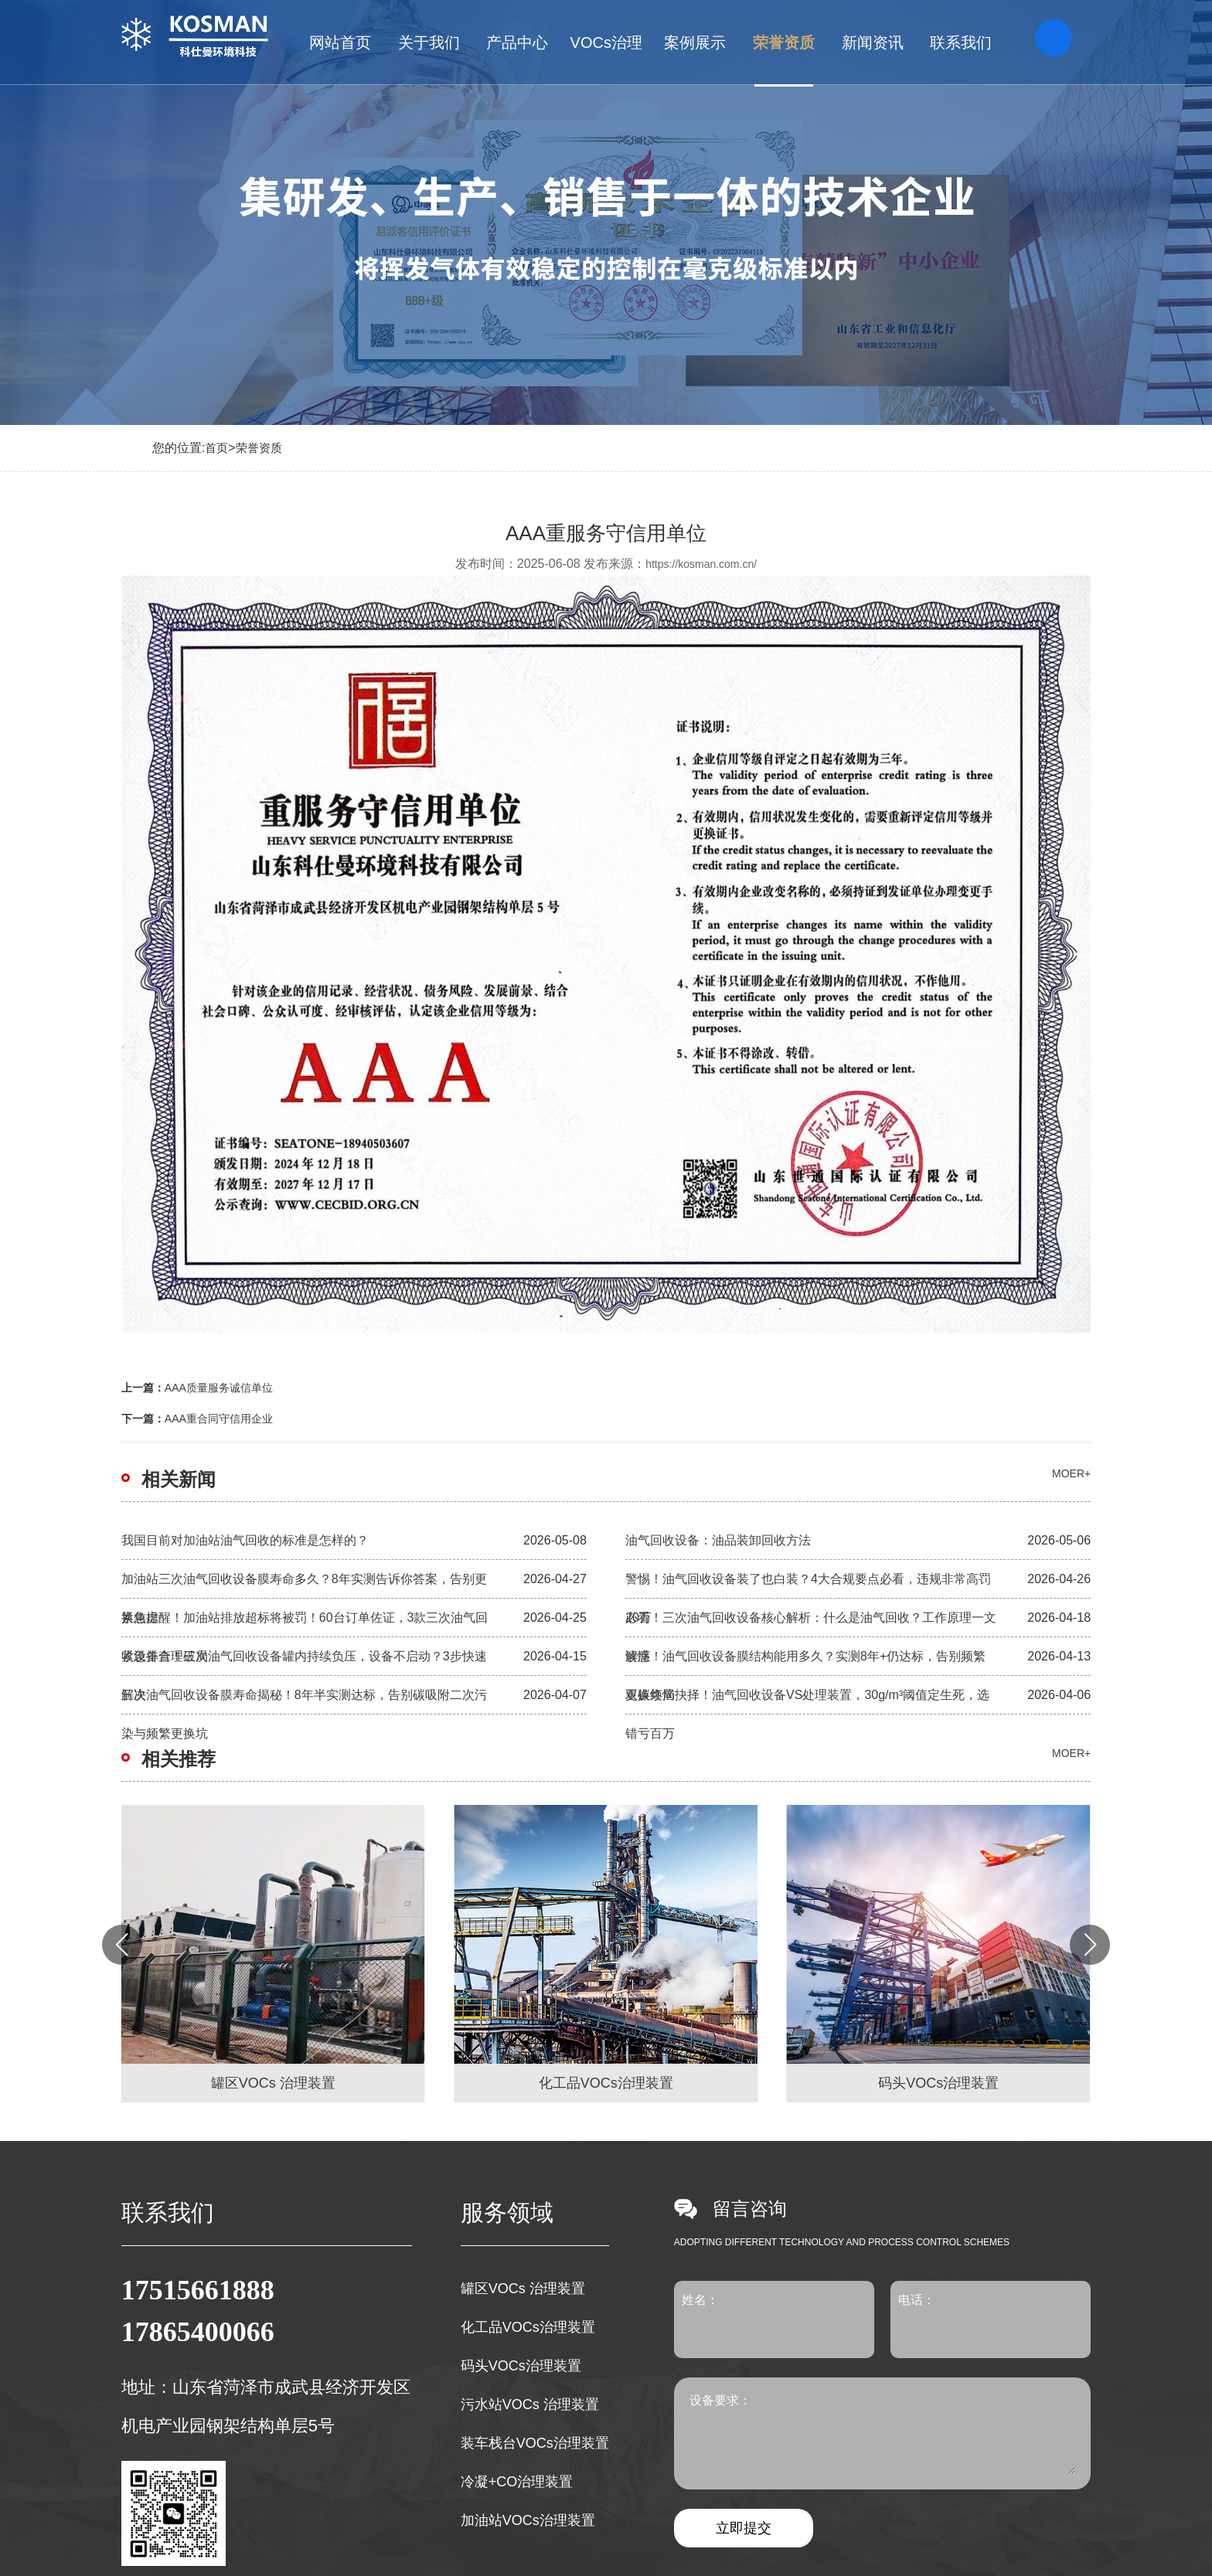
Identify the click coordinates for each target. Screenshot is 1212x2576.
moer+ (1071, 1473)
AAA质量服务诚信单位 (219, 1387)
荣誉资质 (784, 42)
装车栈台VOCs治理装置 (535, 2443)
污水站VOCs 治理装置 (530, 2404)
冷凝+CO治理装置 (517, 2481)
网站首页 (340, 42)
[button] (1090, 1945)
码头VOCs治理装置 (521, 2366)
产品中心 (517, 42)
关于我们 (429, 42)
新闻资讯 (873, 42)
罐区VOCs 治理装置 (523, 2288)
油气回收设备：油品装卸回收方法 (718, 1540)
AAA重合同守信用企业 (219, 1418)
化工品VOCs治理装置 (528, 2327)
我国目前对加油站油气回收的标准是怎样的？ (245, 1540)
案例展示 (695, 42)
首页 (216, 447)
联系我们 (961, 42)
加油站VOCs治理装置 (528, 2520)
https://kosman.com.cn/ (701, 564)
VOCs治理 (606, 42)
